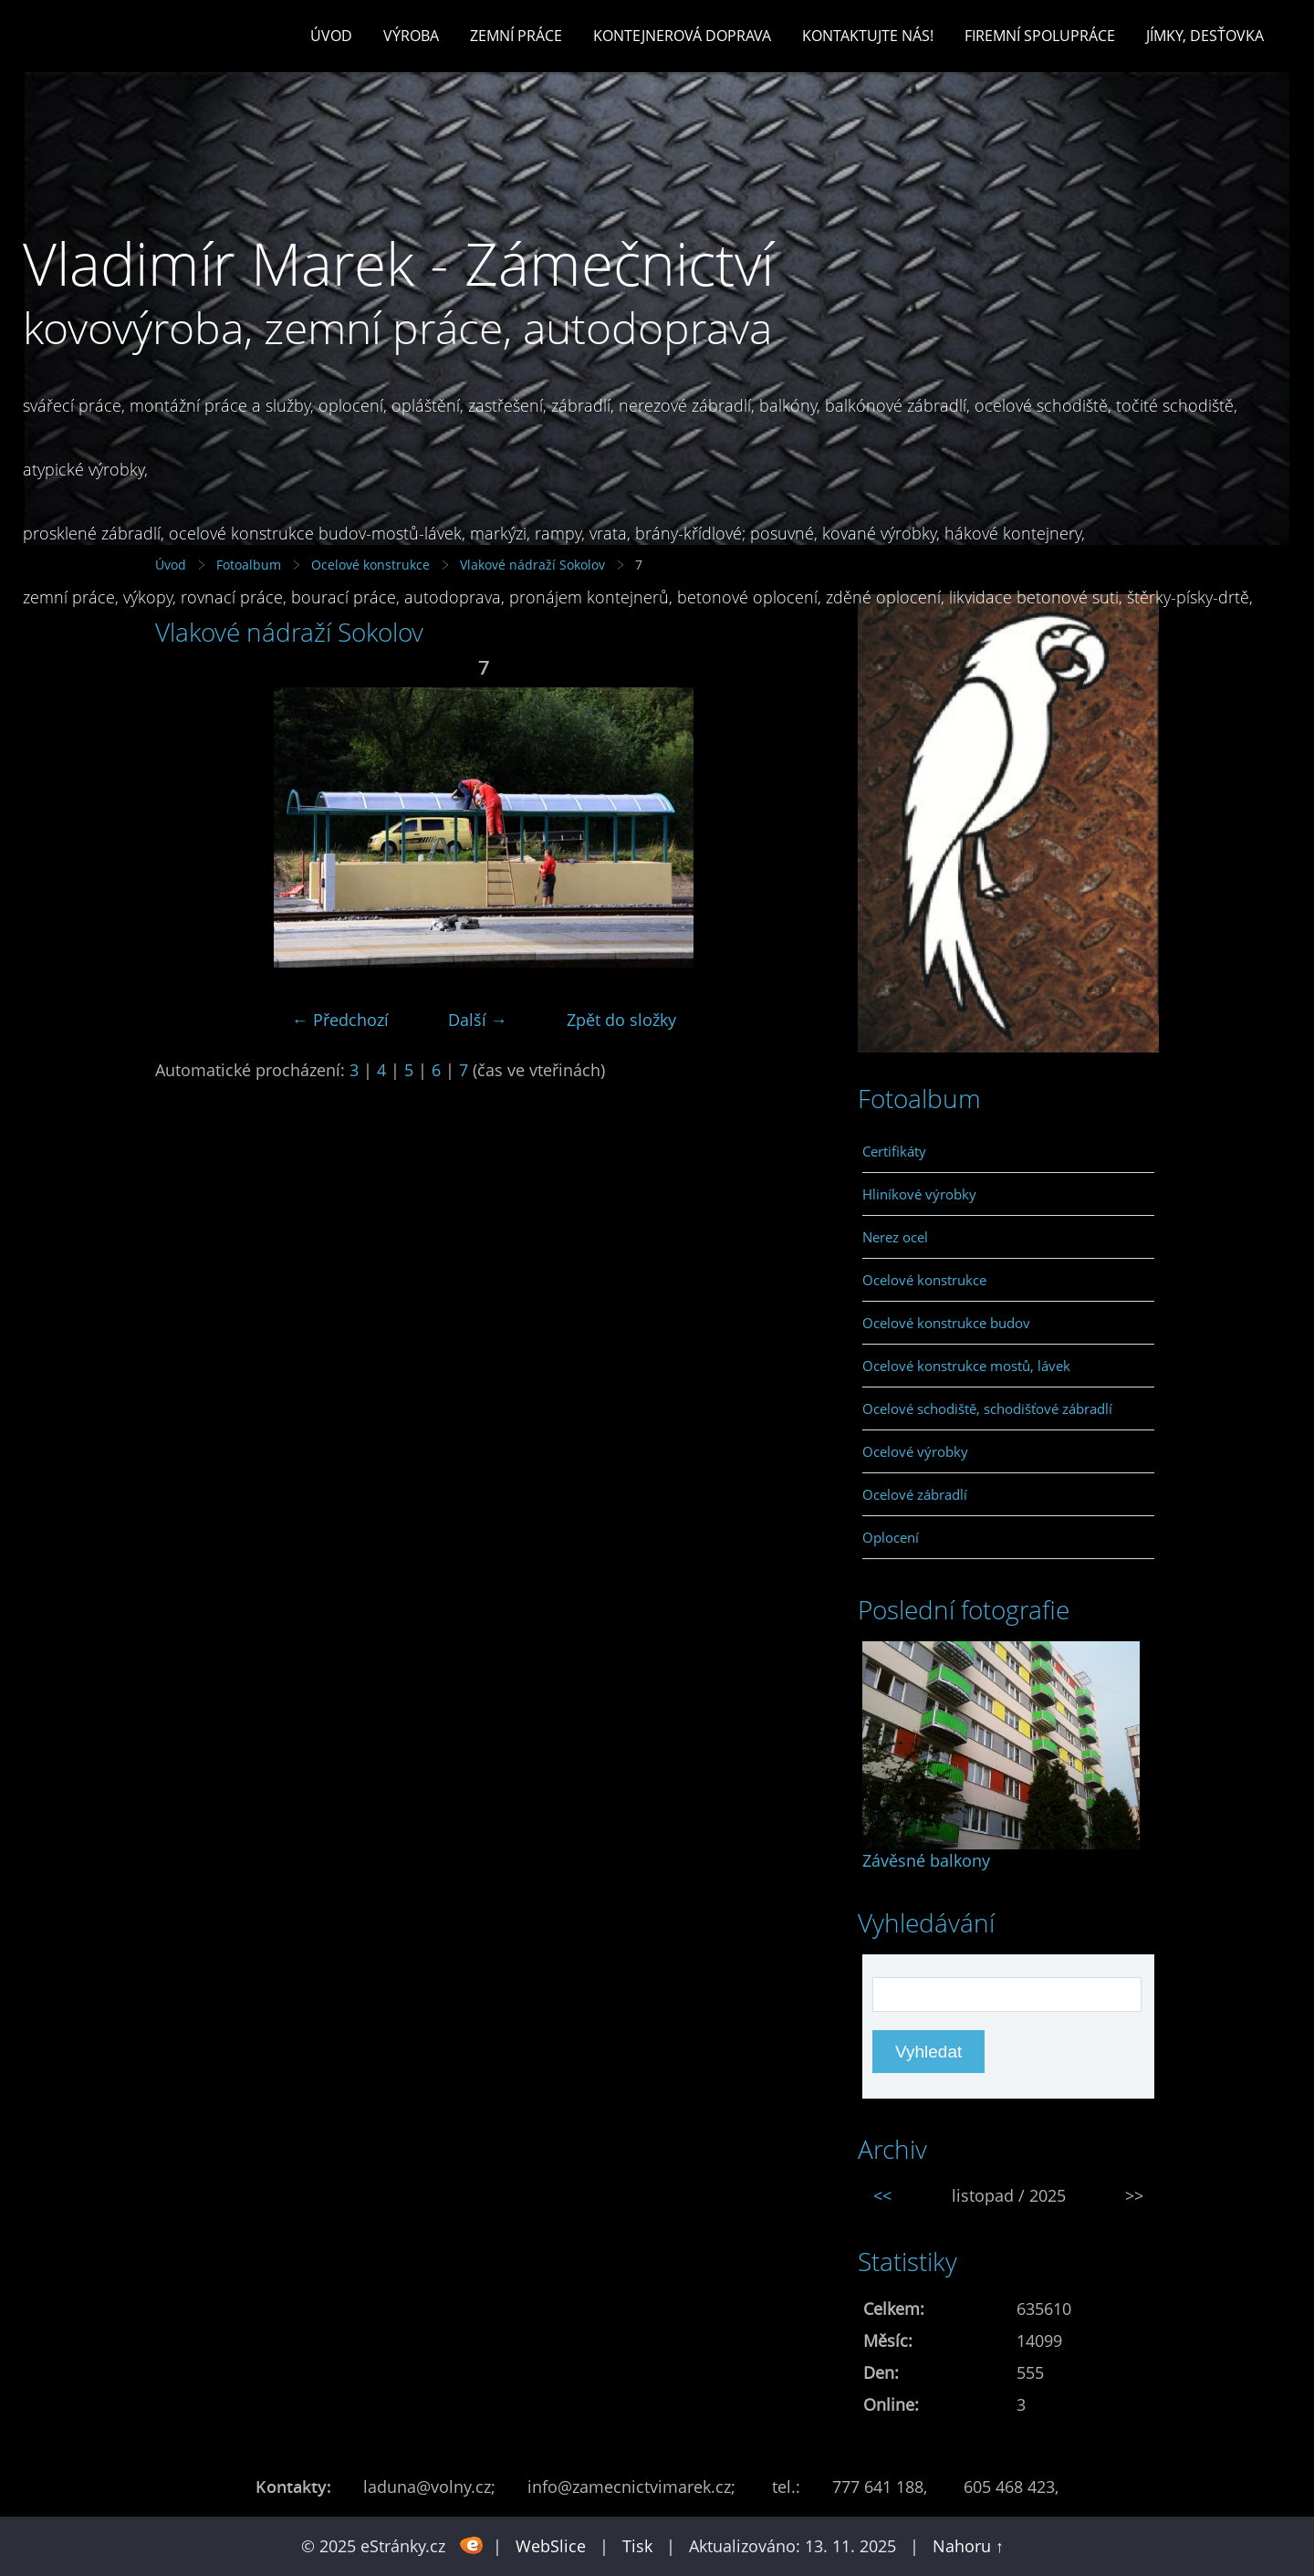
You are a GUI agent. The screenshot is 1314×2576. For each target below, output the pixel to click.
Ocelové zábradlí (914, 1494)
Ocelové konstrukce (924, 1280)
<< (882, 2195)
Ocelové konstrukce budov (946, 1323)
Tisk (637, 2546)
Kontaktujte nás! (867, 36)
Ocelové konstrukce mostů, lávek (966, 1365)
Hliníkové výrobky (919, 1194)
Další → (477, 1020)
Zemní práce (516, 36)
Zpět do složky (621, 1020)
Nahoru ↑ (968, 2546)
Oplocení (890, 1537)
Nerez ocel (895, 1237)
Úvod (331, 36)
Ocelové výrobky (915, 1451)
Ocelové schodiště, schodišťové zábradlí (987, 1408)
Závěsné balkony (926, 1860)
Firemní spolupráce (1040, 36)
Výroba (411, 36)
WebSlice (551, 2546)
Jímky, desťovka (1205, 36)
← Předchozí (340, 1020)
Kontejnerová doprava (682, 36)
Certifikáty (894, 1151)
